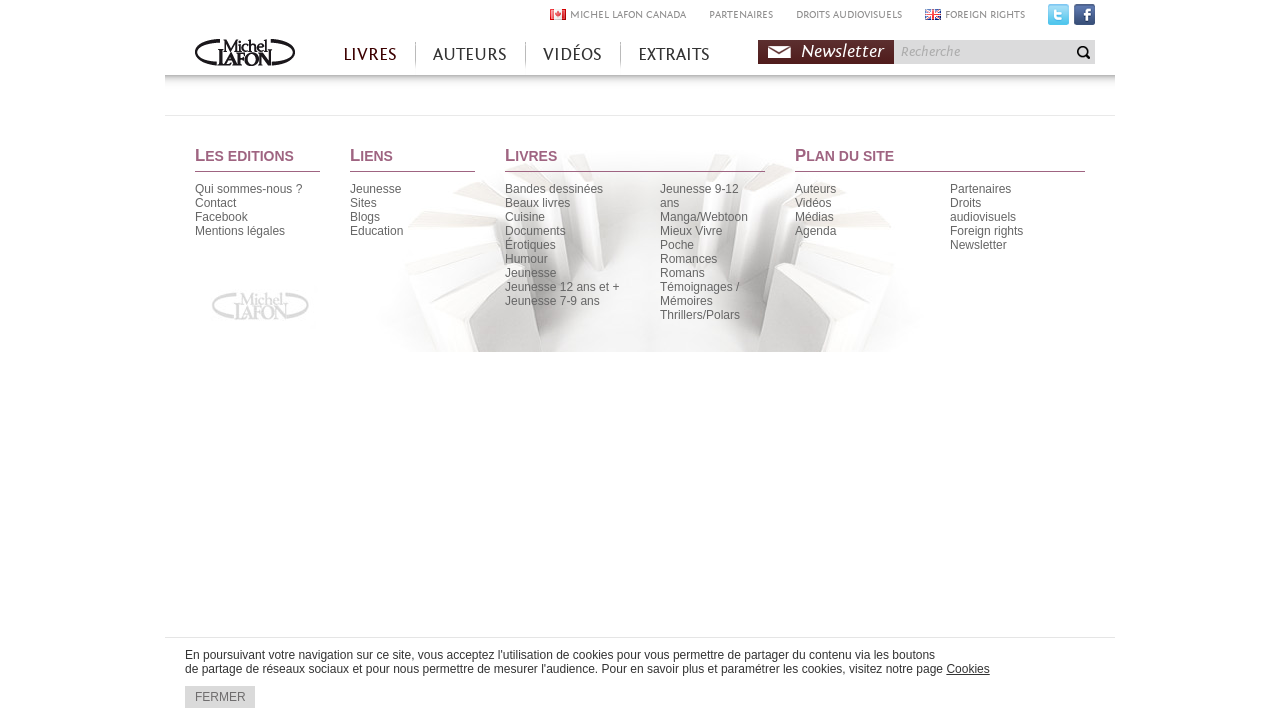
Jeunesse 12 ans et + (562, 287)
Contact (215, 203)
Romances (688, 259)
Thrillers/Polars (700, 315)
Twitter (1058, 19)
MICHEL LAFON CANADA (628, 14)
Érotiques (530, 245)
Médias (814, 217)
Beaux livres (537, 203)
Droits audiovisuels (983, 210)
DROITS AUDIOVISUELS (849, 14)
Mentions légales (240, 231)
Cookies (967, 669)
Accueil (245, 54)
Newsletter (842, 51)
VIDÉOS (572, 54)
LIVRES (370, 54)
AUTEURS (470, 54)
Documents (535, 231)
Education (376, 231)
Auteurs (815, 189)
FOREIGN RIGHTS (985, 14)
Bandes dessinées (554, 189)
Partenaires (980, 189)
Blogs (365, 217)
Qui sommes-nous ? (248, 189)
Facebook (1084, 19)
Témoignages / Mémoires (699, 294)
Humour (526, 259)
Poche (677, 245)
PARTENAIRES (741, 14)
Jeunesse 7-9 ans (552, 301)
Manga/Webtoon (704, 217)
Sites (363, 203)
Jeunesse (375, 189)
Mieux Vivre (691, 231)
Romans (682, 273)
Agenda (815, 231)
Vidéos (813, 203)
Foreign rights (986, 231)
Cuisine (525, 217)
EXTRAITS (674, 54)
